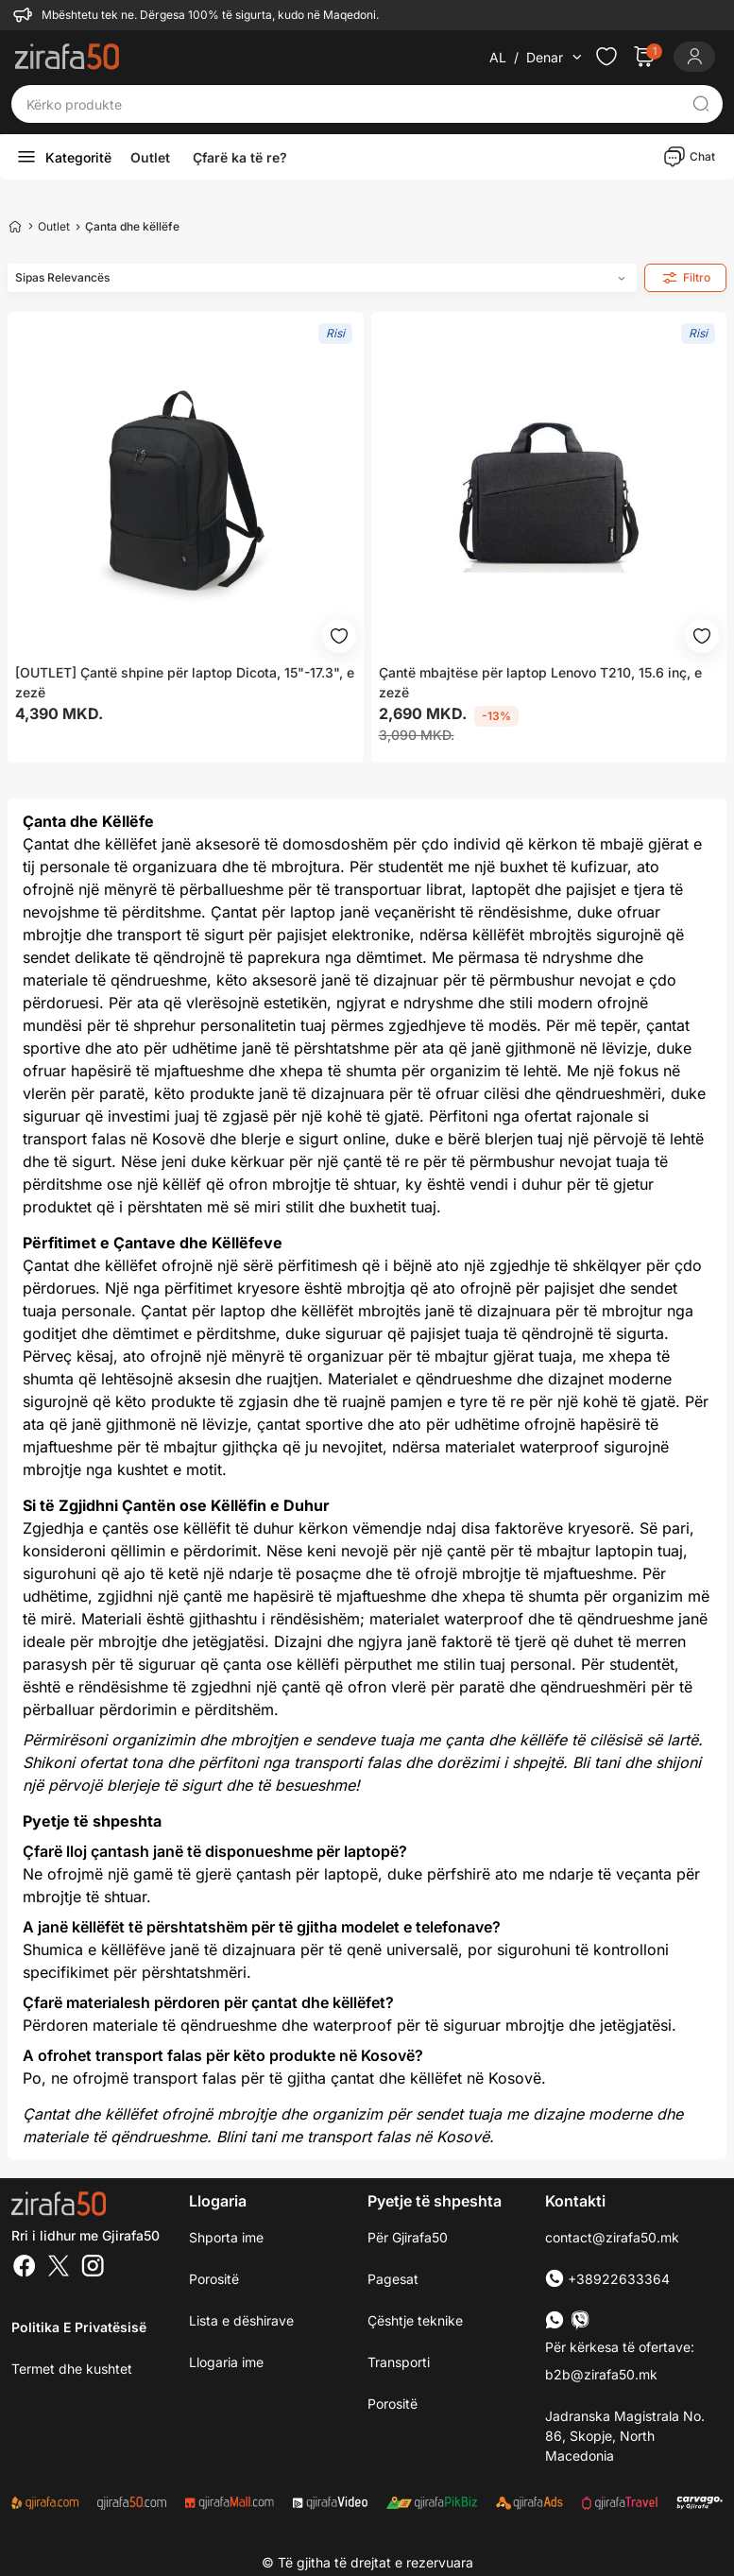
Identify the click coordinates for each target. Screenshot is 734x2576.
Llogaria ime (226, 2362)
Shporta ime (226, 2237)
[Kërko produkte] (352, 104)
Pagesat (392, 2279)
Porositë (392, 2404)
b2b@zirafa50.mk (601, 2374)
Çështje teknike (415, 2320)
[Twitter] (58, 2267)
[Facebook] (24, 2267)
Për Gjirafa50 (407, 2237)
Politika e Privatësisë (78, 2327)
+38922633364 (607, 2279)
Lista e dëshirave (241, 2320)
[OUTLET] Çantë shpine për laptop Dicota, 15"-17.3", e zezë (184, 682)
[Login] (694, 57)
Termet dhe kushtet (71, 2369)
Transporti (398, 2362)
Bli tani (596, 1762)
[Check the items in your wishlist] (606, 56)
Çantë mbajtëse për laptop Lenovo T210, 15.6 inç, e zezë (540, 682)
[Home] (15, 225)
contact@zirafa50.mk (612, 2237)
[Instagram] (92, 2267)
